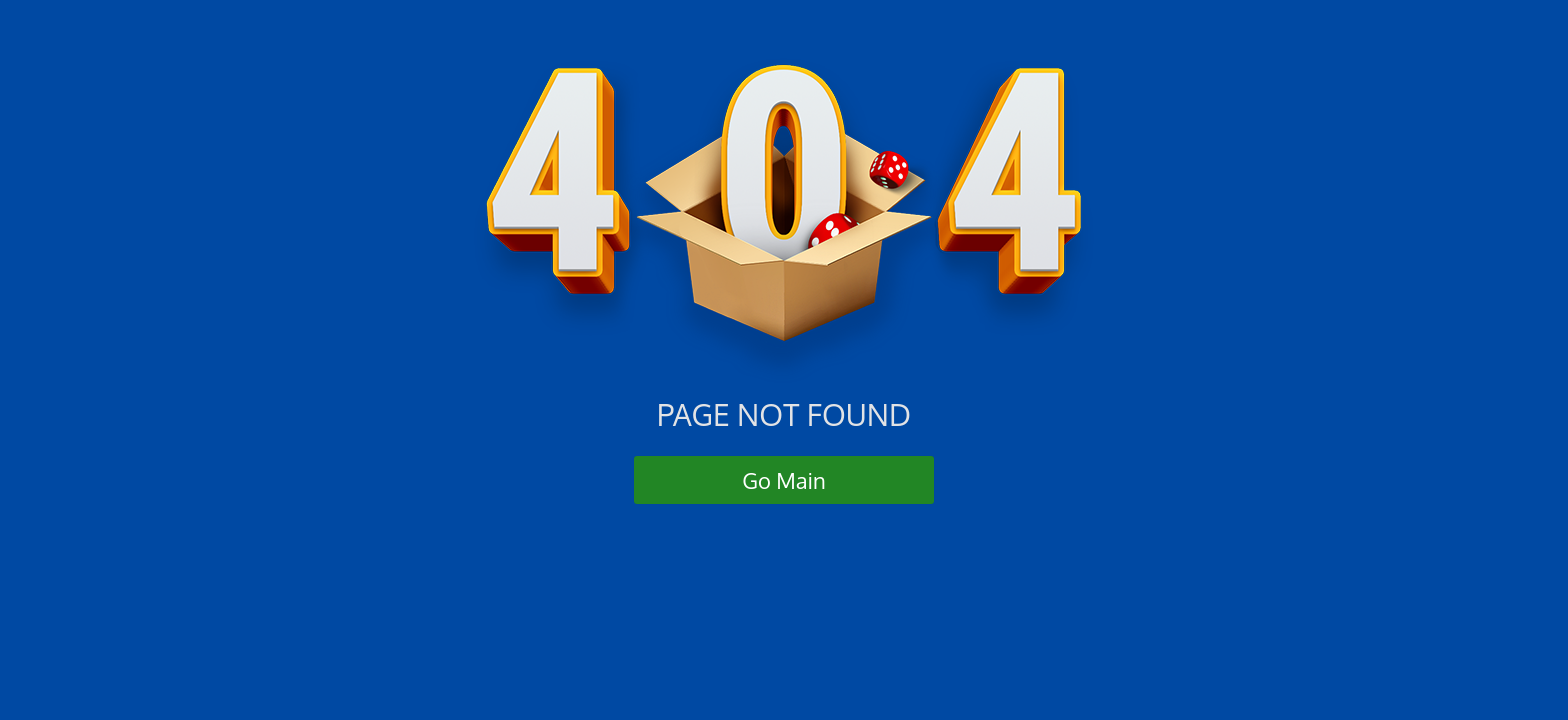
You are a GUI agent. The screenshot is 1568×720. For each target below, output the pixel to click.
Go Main (784, 480)
